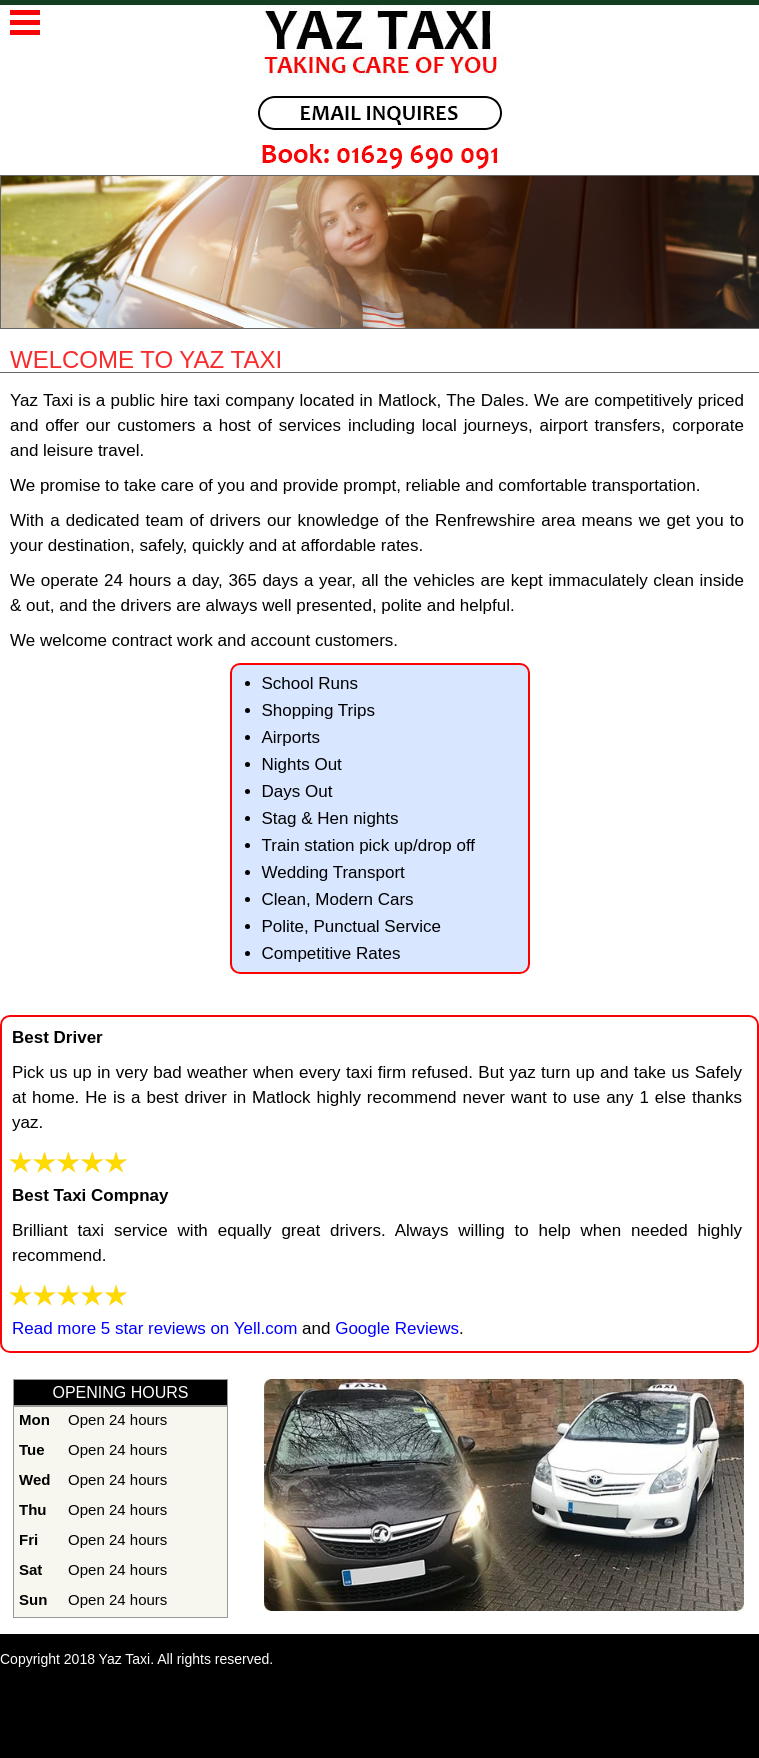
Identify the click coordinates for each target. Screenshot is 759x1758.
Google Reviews (394, 1328)
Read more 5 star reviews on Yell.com (154, 1328)
